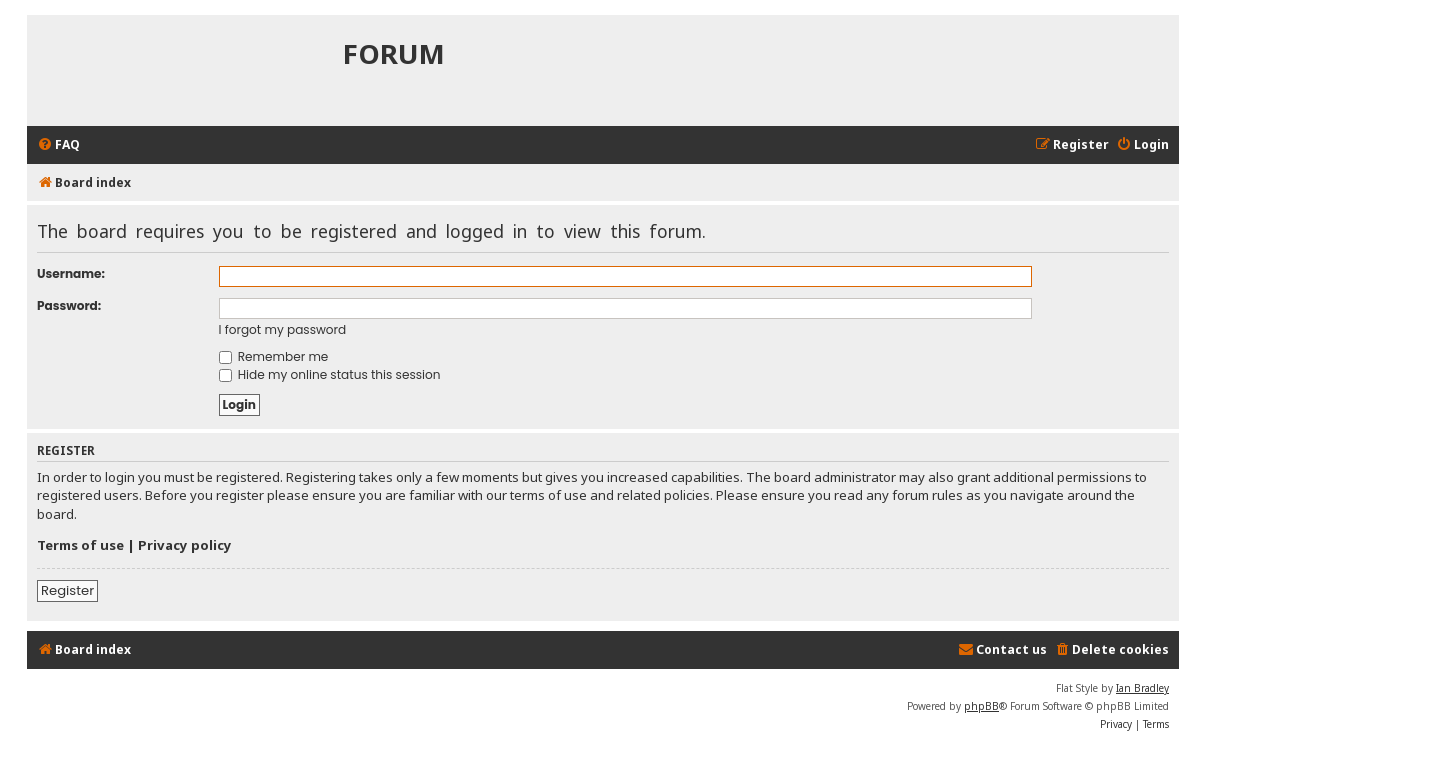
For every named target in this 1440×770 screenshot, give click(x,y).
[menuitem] (58, 145)
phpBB (981, 706)
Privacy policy (185, 545)
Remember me (274, 356)
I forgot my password (283, 329)
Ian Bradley (1142, 688)
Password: (69, 305)
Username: (71, 273)
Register (67, 590)
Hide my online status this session (330, 374)
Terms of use (80, 545)
